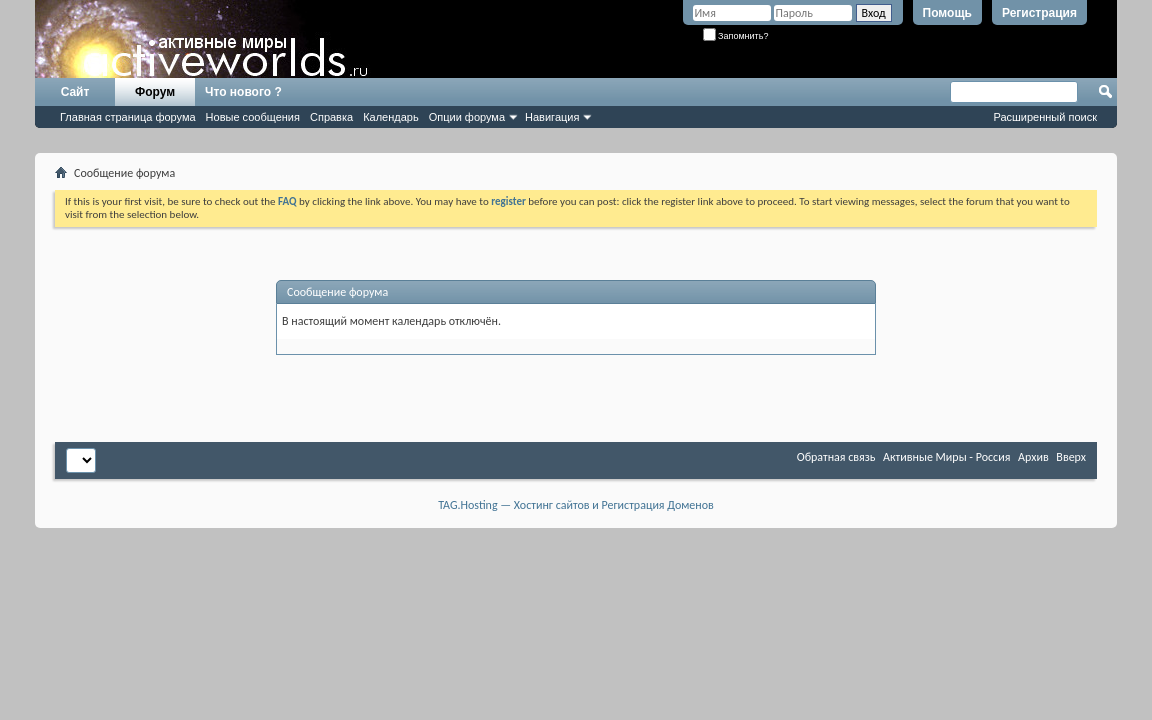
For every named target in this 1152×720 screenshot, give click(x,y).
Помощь (947, 13)
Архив (1033, 457)
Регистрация (1039, 13)
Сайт (75, 92)
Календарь (391, 117)
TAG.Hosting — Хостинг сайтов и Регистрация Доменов (576, 505)
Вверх (1071, 457)
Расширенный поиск (1045, 117)
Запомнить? (736, 36)
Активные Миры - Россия (946, 457)
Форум (155, 92)
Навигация (552, 117)
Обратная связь (836, 457)
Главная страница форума (128, 117)
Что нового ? (243, 92)
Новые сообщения (253, 117)
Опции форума (467, 117)
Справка (331, 117)
